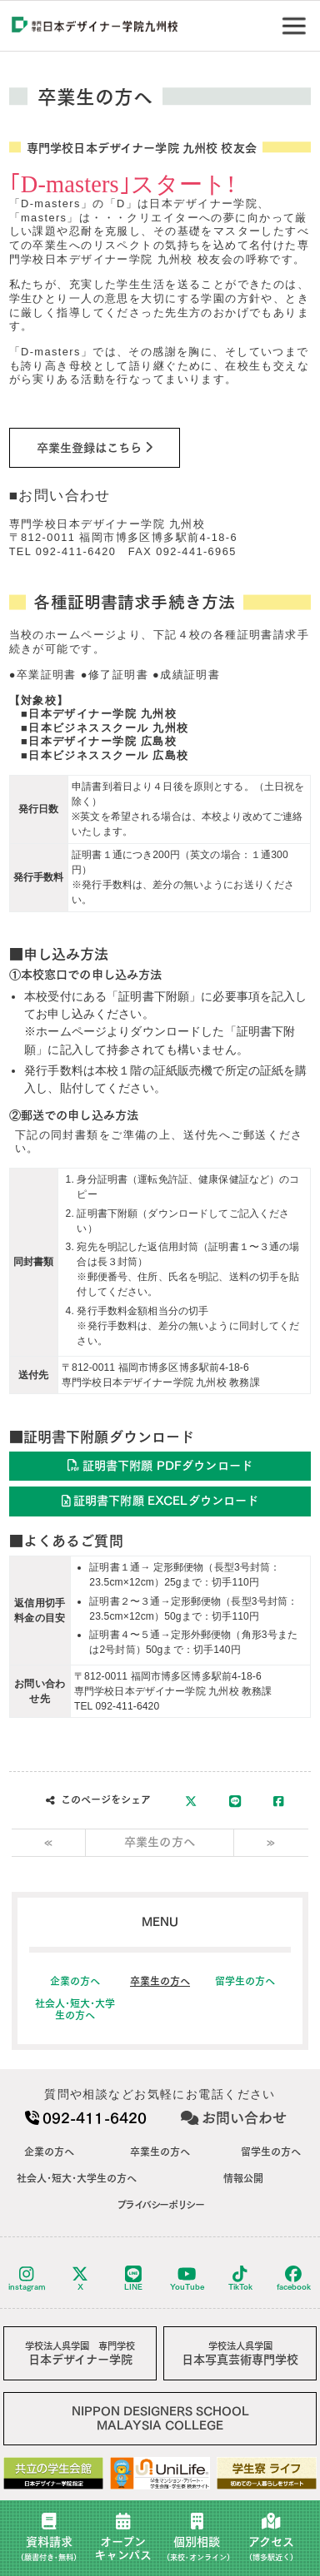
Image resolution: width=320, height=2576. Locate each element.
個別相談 (197, 2537)
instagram (27, 2278)
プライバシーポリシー (160, 2205)
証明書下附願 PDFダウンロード (160, 1465)
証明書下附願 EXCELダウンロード (160, 1500)
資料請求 (49, 2537)
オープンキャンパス (123, 2537)
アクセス (271, 2537)
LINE (133, 2278)
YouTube (187, 2278)
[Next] (270, 1843)
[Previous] (49, 1843)
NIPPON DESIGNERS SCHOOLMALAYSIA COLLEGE (160, 2418)
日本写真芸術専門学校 (240, 2353)
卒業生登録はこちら (94, 447)
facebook (294, 2278)
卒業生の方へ (159, 1842)
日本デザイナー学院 (80, 2353)
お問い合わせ (234, 2118)
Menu (297, 19)
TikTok (240, 2278)
